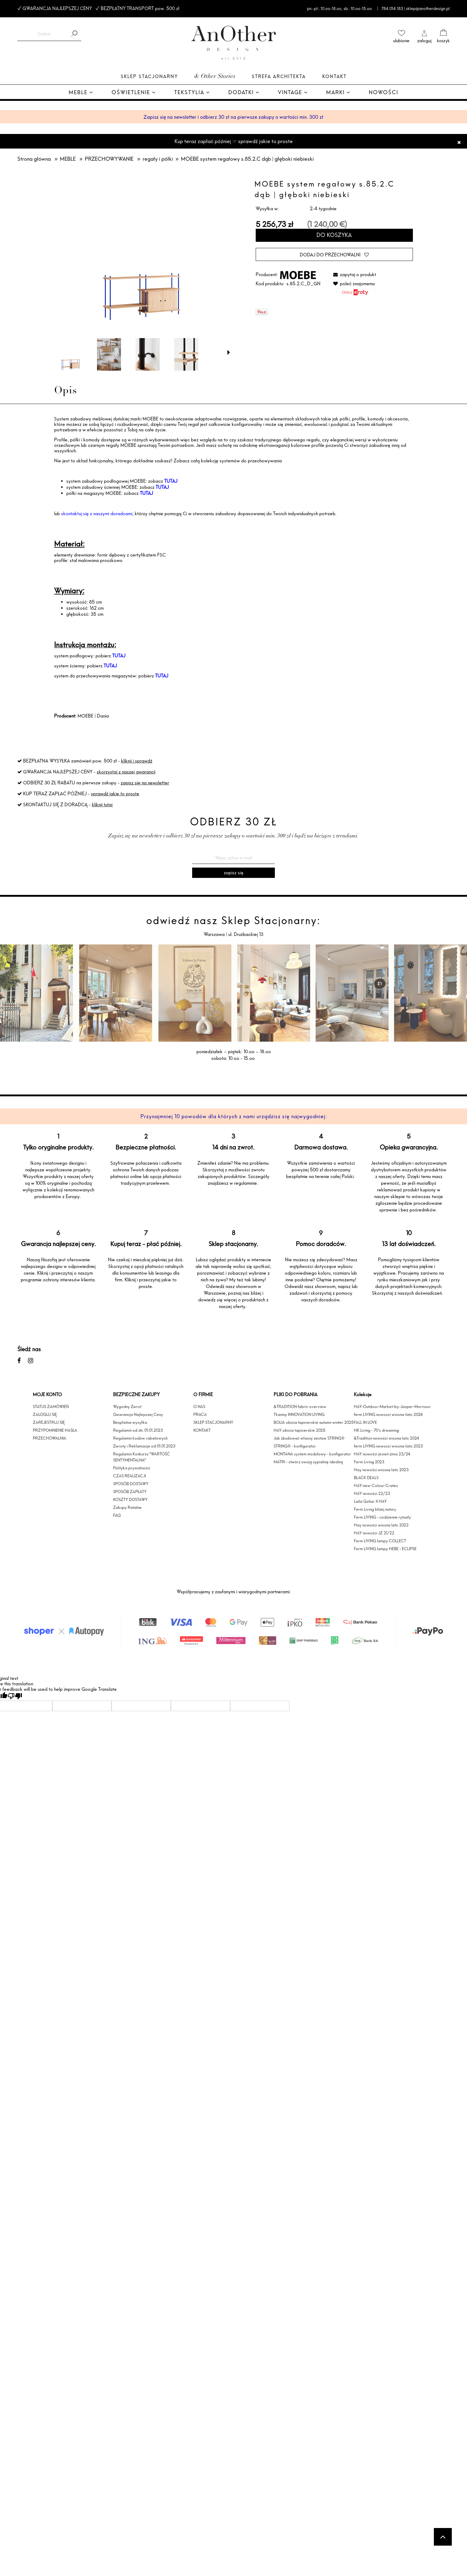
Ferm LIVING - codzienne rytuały (382, 1517)
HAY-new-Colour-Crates (376, 1485)
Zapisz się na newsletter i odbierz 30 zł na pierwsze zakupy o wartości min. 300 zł (233, 117)
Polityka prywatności (131, 1467)
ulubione (401, 40)
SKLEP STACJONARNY (213, 1422)
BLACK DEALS (366, 1477)
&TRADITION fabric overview (300, 1406)
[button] (228, 352)
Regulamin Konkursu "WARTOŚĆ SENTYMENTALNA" (141, 1456)
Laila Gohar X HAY (370, 1501)
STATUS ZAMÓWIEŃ (51, 1406)
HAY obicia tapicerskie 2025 (299, 1430)
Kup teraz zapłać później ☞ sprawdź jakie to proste (234, 141)
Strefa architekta (279, 76)
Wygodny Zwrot (127, 1406)
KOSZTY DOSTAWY (130, 1499)
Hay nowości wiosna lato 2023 (381, 1469)
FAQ (117, 1515)
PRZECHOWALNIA (49, 1438)
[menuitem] (81, 93)
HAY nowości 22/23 (372, 1493)
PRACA (200, 1414)
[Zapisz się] (233, 873)
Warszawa (215, 934)
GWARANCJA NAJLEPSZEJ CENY (57, 8)
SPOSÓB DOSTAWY (130, 1483)
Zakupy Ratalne (127, 1507)
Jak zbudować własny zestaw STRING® (309, 1438)
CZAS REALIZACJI (129, 1475)
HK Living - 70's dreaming (376, 1430)
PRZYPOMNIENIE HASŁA (55, 1430)
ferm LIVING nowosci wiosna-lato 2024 (388, 1414)
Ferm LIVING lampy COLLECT (380, 1540)
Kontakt (334, 76)
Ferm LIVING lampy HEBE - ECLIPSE (385, 1548)
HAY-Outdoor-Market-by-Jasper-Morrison (392, 1406)
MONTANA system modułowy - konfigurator (312, 1453)
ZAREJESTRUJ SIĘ (49, 1422)
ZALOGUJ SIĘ (45, 1414)
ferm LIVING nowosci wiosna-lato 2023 (388, 1446)
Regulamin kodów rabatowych (140, 1438)
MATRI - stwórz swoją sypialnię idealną (308, 1461)
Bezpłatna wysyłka (130, 1422)
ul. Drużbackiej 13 (245, 934)
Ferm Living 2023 (369, 1461)
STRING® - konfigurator (295, 1446)
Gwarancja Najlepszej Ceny (138, 1414)
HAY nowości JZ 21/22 (374, 1532)
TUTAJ (170, 481)
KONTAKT (202, 1430)
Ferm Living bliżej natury (375, 1509)
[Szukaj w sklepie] (44, 33)
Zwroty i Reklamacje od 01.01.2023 (144, 1446)
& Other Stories (214, 77)
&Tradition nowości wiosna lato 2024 (386, 1438)
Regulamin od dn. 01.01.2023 (138, 1430)
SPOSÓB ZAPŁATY (130, 1491)
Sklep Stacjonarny (149, 76)
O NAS (199, 1406)
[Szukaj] (74, 33)
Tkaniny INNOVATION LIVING (299, 1414)
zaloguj (424, 40)
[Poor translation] (15, 1696)
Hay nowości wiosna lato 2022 (381, 1525)
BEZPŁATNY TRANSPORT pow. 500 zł (140, 8)
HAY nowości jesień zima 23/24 (382, 1453)
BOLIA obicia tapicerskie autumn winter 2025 (314, 1422)
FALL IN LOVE (365, 1422)
